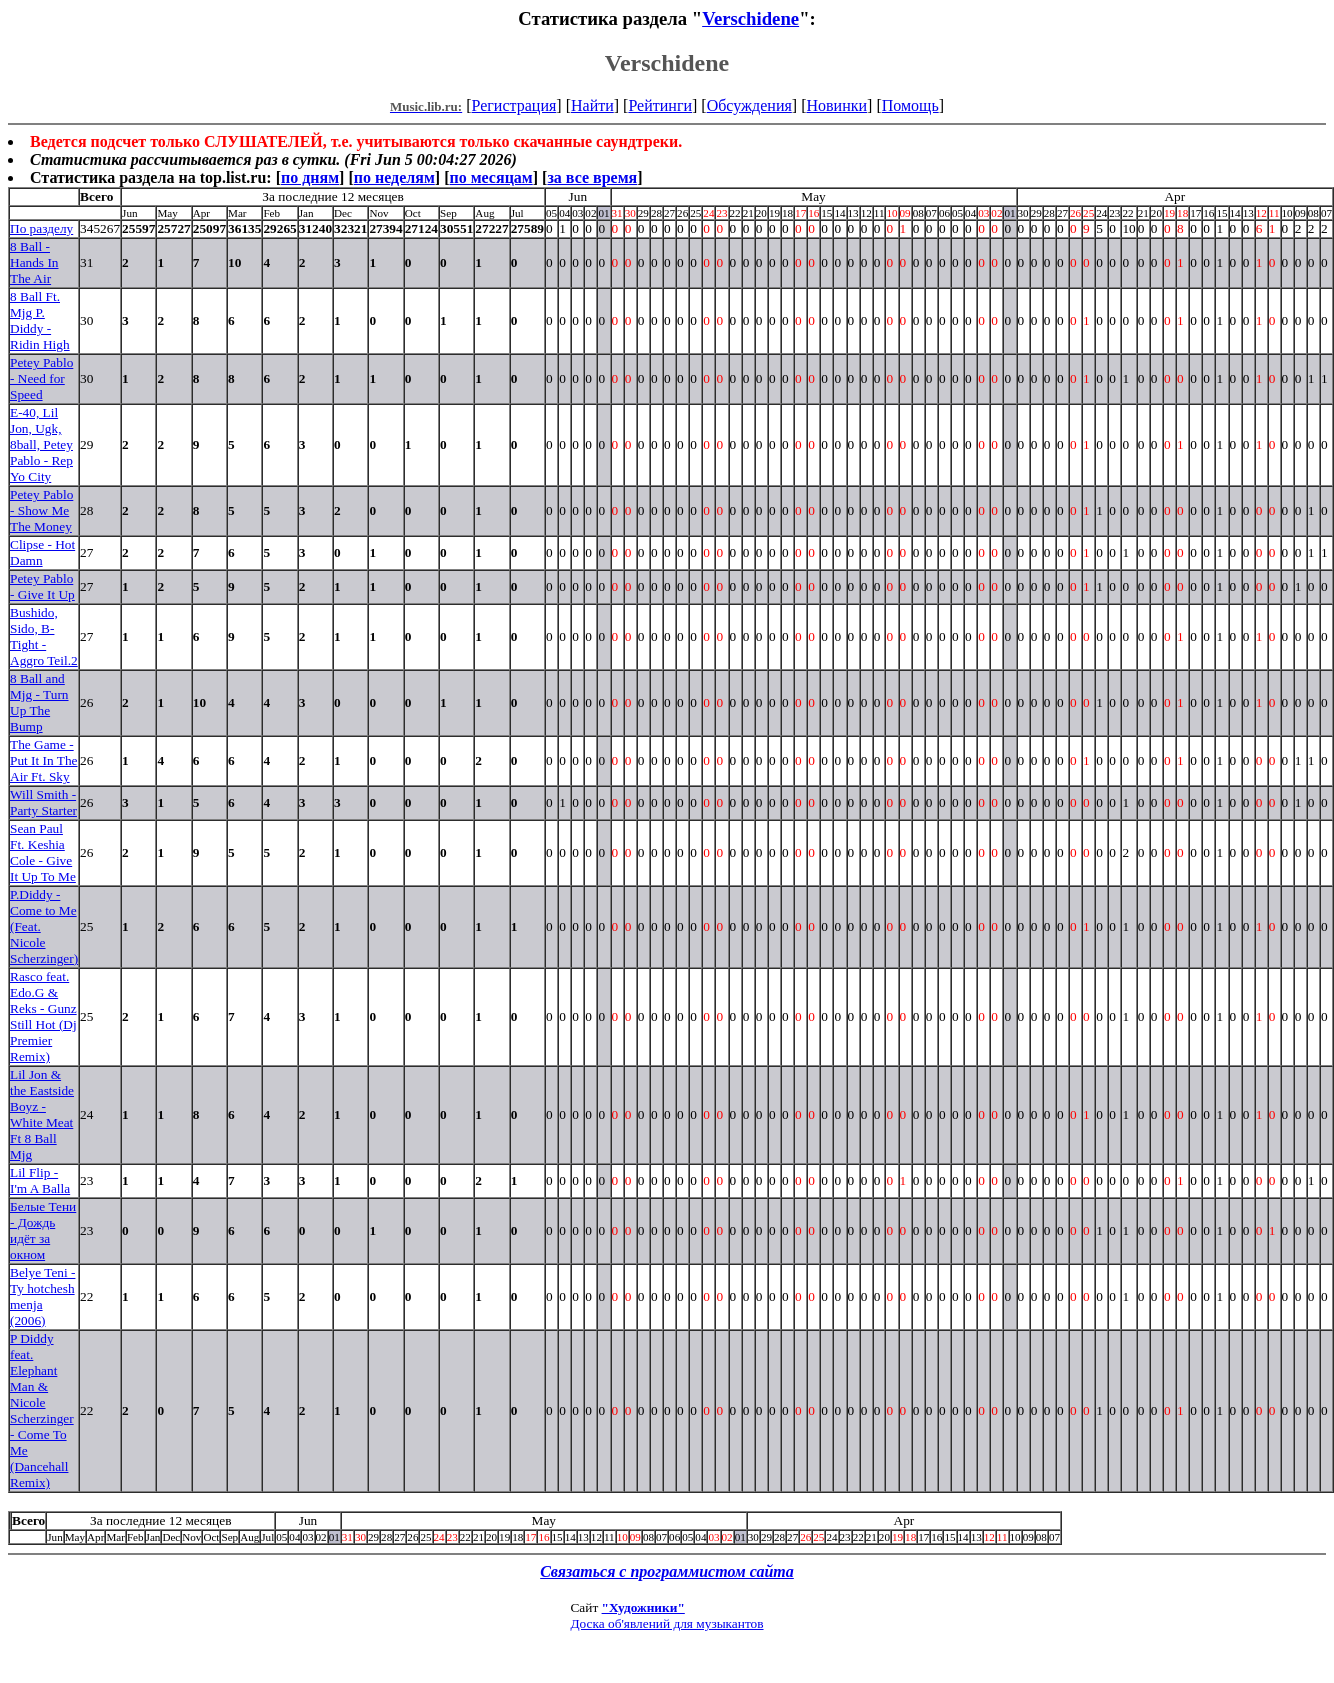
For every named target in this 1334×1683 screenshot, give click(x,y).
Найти (592, 105)
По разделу (41, 228)
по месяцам (490, 177)
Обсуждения (749, 105)
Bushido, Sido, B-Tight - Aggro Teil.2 (44, 636)
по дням (310, 177)
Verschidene (750, 18)
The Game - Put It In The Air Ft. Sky (44, 760)
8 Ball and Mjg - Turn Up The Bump (39, 702)
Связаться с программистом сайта (667, 1571)
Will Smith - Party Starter (43, 802)
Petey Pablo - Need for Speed (41, 378)
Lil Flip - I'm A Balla (40, 1180)
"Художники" (643, 1607)
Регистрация (514, 105)
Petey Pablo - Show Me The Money (41, 510)
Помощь (910, 105)
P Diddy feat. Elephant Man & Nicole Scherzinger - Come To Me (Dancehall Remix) (42, 1410)
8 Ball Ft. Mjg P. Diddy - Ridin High (40, 320)
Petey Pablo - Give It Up (42, 586)
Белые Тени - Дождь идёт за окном (43, 1230)
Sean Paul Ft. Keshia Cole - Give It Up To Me (43, 852)
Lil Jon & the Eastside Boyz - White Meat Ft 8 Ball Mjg (42, 1114)
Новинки (836, 105)
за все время (592, 177)
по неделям (394, 177)
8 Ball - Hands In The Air (34, 262)
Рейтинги (660, 105)
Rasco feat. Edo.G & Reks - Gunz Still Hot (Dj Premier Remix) (43, 1016)
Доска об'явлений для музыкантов (666, 1623)
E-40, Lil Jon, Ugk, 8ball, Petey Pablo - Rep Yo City (41, 444)
